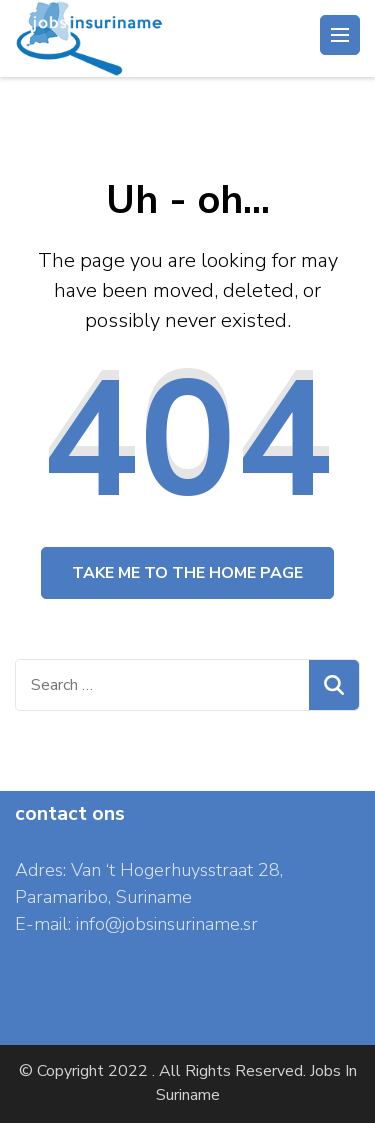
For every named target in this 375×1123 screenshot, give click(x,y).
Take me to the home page (187, 573)
